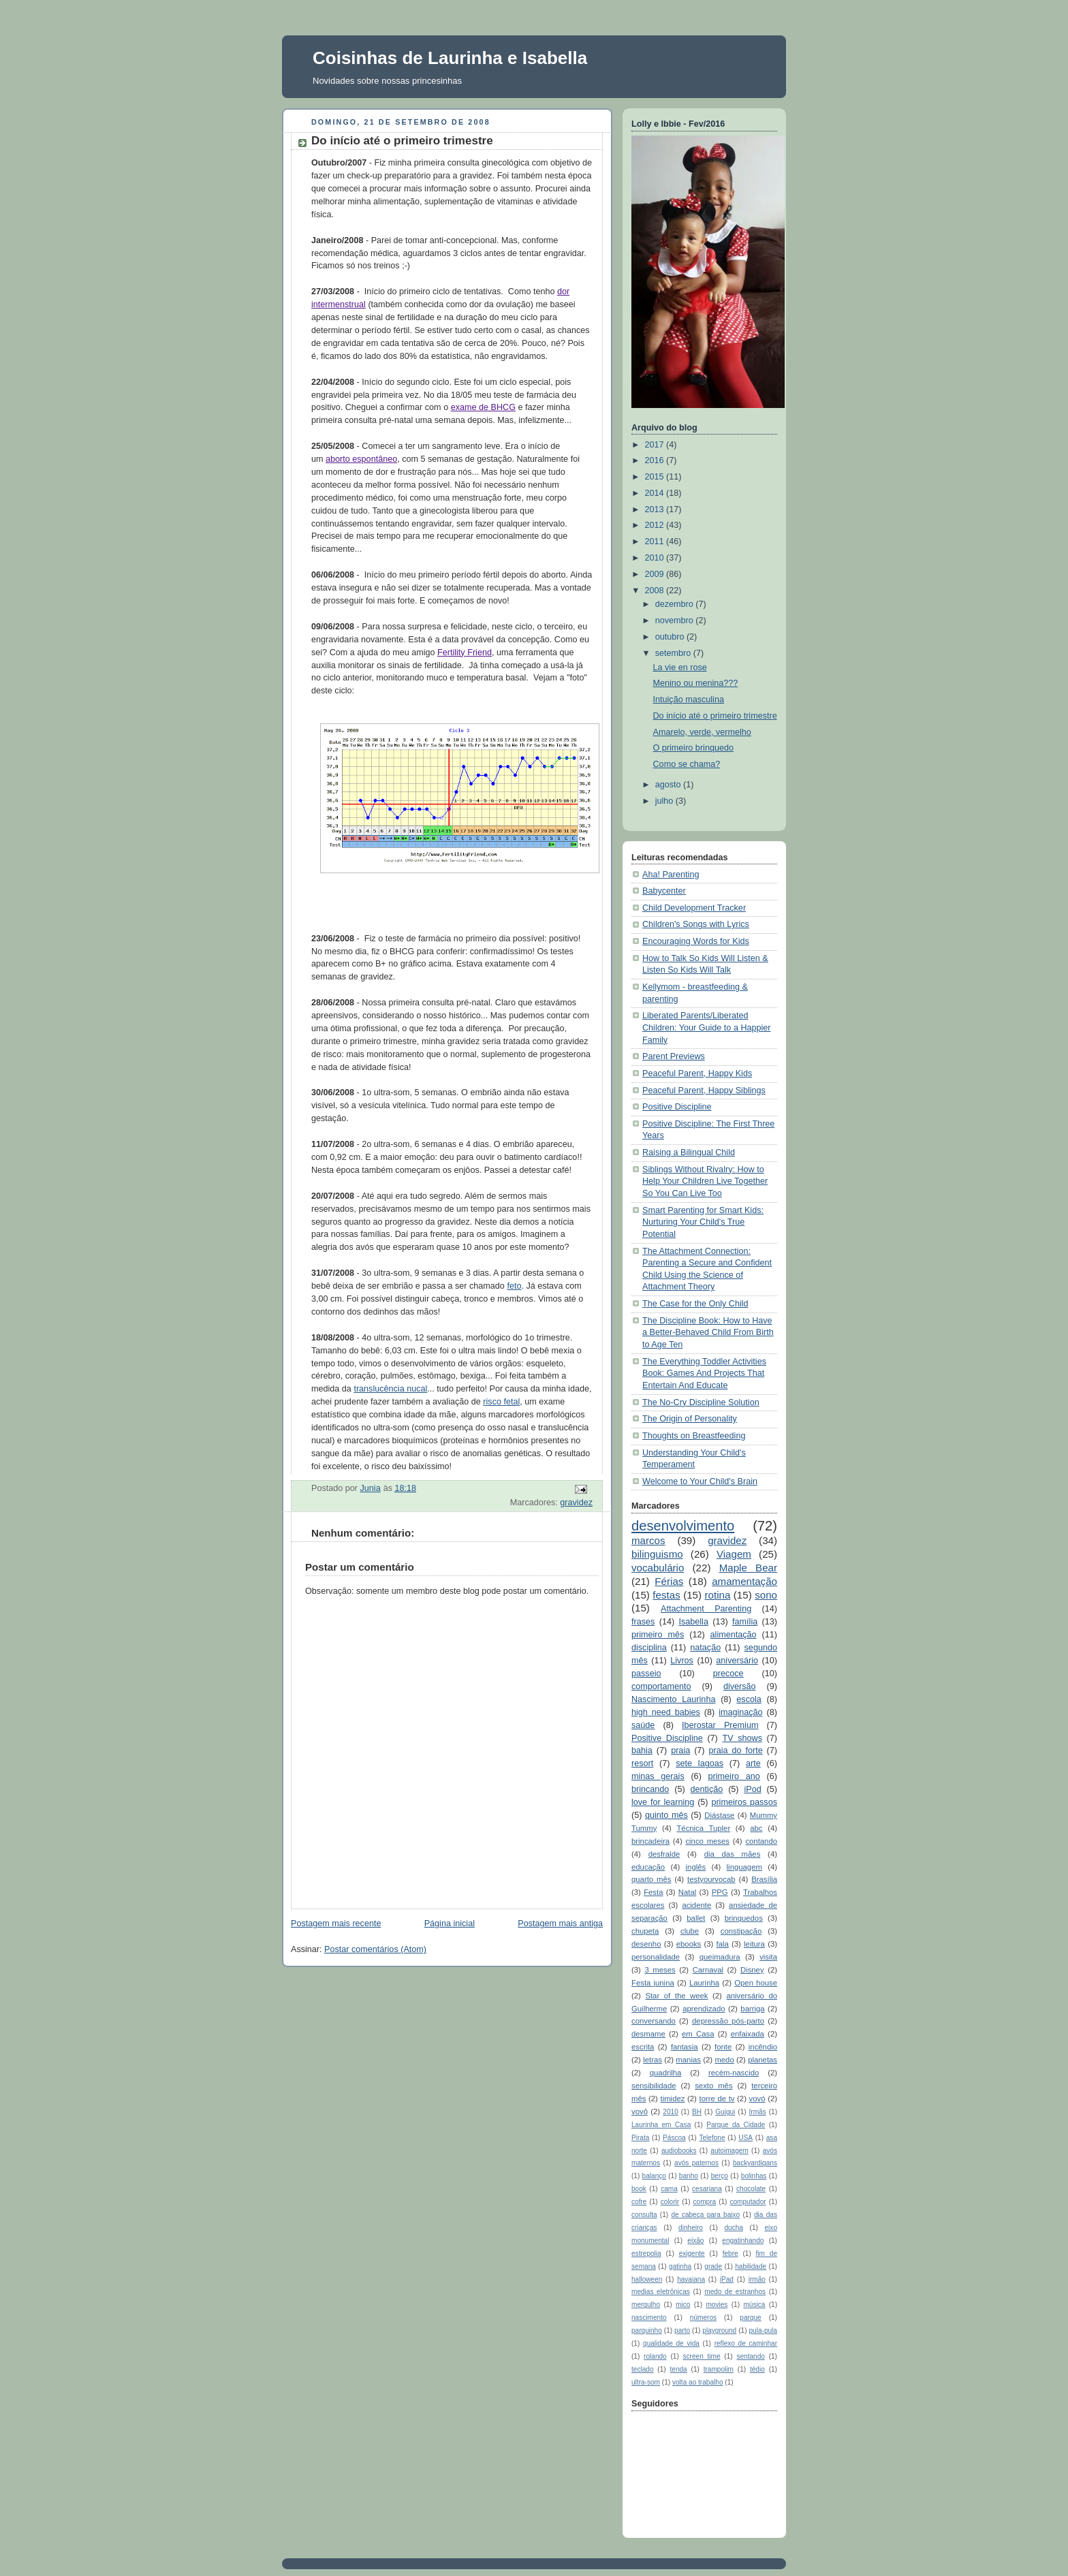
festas (666, 1595)
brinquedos (744, 1918)
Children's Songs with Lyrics (695, 924)
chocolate (751, 2189)
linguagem (744, 1867)
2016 (656, 460)
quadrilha (666, 2073)
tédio (757, 2369)
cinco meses (707, 1841)
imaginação (741, 1712)
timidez (673, 2098)
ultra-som (645, 2382)
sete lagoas (699, 1763)
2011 (656, 541)
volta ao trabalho (697, 2382)
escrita (642, 2047)
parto (682, 2330)
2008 (656, 590)
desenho (646, 1944)
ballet (696, 1918)
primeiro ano (734, 1776)
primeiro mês (657, 1634)
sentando (750, 2356)
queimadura (720, 1957)
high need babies (665, 1712)
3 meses (659, 1970)
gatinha (680, 2266)
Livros (681, 1660)
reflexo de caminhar (745, 2343)
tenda (678, 2369)
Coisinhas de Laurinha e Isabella (450, 58)
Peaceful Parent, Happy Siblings (704, 1090)
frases (643, 1622)
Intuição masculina (688, 699)
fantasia (684, 2047)
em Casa (698, 2034)
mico (683, 2304)
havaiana (691, 2279)
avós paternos (696, 2163)
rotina (718, 1595)
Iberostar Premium (720, 1725)
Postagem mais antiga (560, 1923)
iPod (752, 1789)
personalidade (655, 1957)
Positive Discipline (677, 1107)
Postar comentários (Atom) (375, 1949)
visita (768, 1957)
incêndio (763, 2047)
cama (669, 2189)
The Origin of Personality (689, 1419)
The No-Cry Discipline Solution (700, 1402)
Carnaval (708, 1970)
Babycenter (664, 891)
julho (665, 801)
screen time (702, 2356)
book (638, 2189)
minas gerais (658, 1776)
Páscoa (674, 2137)
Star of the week (676, 1996)
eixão (695, 2240)
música (754, 2304)
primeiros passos (744, 1802)
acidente (696, 1905)
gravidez (576, 1502)
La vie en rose (680, 667)
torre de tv (717, 2098)
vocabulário (657, 1567)
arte (753, 1763)
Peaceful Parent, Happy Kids (697, 1073)
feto (514, 1286)
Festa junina (652, 1983)
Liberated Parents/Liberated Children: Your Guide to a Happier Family (706, 1027)
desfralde (664, 1854)
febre (730, 2253)
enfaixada (747, 2034)
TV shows (741, 1738)
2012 (656, 525)
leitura (754, 1944)
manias (688, 2060)
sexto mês (713, 2086)
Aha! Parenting (670, 874)
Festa (653, 1892)
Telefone (712, 2137)
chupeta (645, 1931)
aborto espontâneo (361, 459)
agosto (669, 784)
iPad (727, 2279)
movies (716, 2304)
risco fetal (501, 1402)
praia (680, 1750)
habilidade (750, 2266)
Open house (755, 1983)
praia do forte (736, 1750)
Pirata (640, 2137)
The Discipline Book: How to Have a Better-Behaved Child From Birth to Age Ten (708, 1332)
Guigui (725, 2112)
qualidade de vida (671, 2343)
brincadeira (650, 1841)
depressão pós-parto (728, 2021)
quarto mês (651, 1879)
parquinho (646, 2330)
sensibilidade (653, 2086)
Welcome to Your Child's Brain (699, 1481)
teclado (642, 2369)
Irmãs (757, 2112)
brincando (650, 1789)
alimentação (733, 1634)
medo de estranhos (735, 2291)
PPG (720, 1892)
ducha (733, 2227)
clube (689, 1931)
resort (642, 1763)
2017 (656, 445)
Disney (752, 1970)
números (703, 2317)
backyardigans (755, 2163)
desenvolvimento (682, 1525)
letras (652, 2060)
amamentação (744, 1581)
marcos (648, 1540)
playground (719, 2330)
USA (745, 2137)
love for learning (662, 1802)
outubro (671, 637)
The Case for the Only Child (695, 1303)
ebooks (689, 1944)
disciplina (649, 1647)
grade (713, 2266)
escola (748, 1699)
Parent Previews (673, 1056)
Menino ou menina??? (695, 683)
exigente (692, 2253)
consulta (644, 2214)
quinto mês (666, 1815)
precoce (728, 1673)
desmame (648, 2034)
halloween (646, 2279)
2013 (656, 509)
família (744, 1622)
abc (756, 1828)
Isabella (693, 1622)
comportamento (661, 1686)
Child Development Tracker (694, 908)
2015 (656, 477)
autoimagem (729, 2150)
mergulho (645, 2304)
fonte (723, 2047)
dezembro (675, 604)
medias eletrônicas (660, 2291)
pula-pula (763, 2330)
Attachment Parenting (706, 1609)
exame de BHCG (483, 407)
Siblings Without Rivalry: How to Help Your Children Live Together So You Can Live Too (705, 1181)
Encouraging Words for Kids (695, 941)
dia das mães (732, 1854)
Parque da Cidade (735, 2125)
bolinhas (754, 2176)
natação (705, 1647)
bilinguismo (657, 1554)
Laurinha (704, 1983)
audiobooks (679, 2150)
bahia (642, 1750)
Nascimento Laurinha (673, 1699)
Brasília (764, 1879)
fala (723, 1944)
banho (688, 2176)
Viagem (734, 1554)
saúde (643, 1725)
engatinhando (743, 2240)
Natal (687, 1892)
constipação (741, 1931)
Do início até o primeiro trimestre (715, 716)
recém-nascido (733, 2073)
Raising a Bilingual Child (688, 1152)
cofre (638, 2201)
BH (697, 2112)
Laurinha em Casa (661, 2125)
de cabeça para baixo (705, 2214)
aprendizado (703, 2009)
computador (747, 2201)
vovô (639, 2111)
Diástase (719, 1815)
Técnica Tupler (703, 1828)
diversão (739, 1686)
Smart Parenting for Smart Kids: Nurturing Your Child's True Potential (703, 1222)
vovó (757, 2098)
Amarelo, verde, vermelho (702, 732)
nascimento (649, 2317)
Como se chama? (687, 764)
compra (705, 2201)
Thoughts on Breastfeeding (693, 1436)
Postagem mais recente (336, 1923)
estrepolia (646, 2253)
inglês (696, 1867)
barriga (752, 2009)
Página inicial (449, 1923)
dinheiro (690, 2227)
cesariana (707, 2189)
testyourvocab (711, 1879)
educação (648, 1867)
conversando (653, 2021)
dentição (707, 1789)
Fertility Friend (464, 652)
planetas (762, 2060)
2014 (656, 493)
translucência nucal (390, 1389)
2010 (656, 558)
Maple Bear (748, 1567)
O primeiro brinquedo (693, 748)
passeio (646, 1673)
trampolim (719, 2369)
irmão (757, 2279)
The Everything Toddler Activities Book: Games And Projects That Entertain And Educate (704, 1373)
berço (719, 2176)
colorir (670, 2201)
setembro (674, 653)
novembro (675, 620)
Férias (669, 1581)
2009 (656, 574)
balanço (654, 2176)
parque (750, 2317)
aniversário (737, 1660)
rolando (655, 2356)
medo (724, 2060)
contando (761, 1841)
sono (766, 1595)
